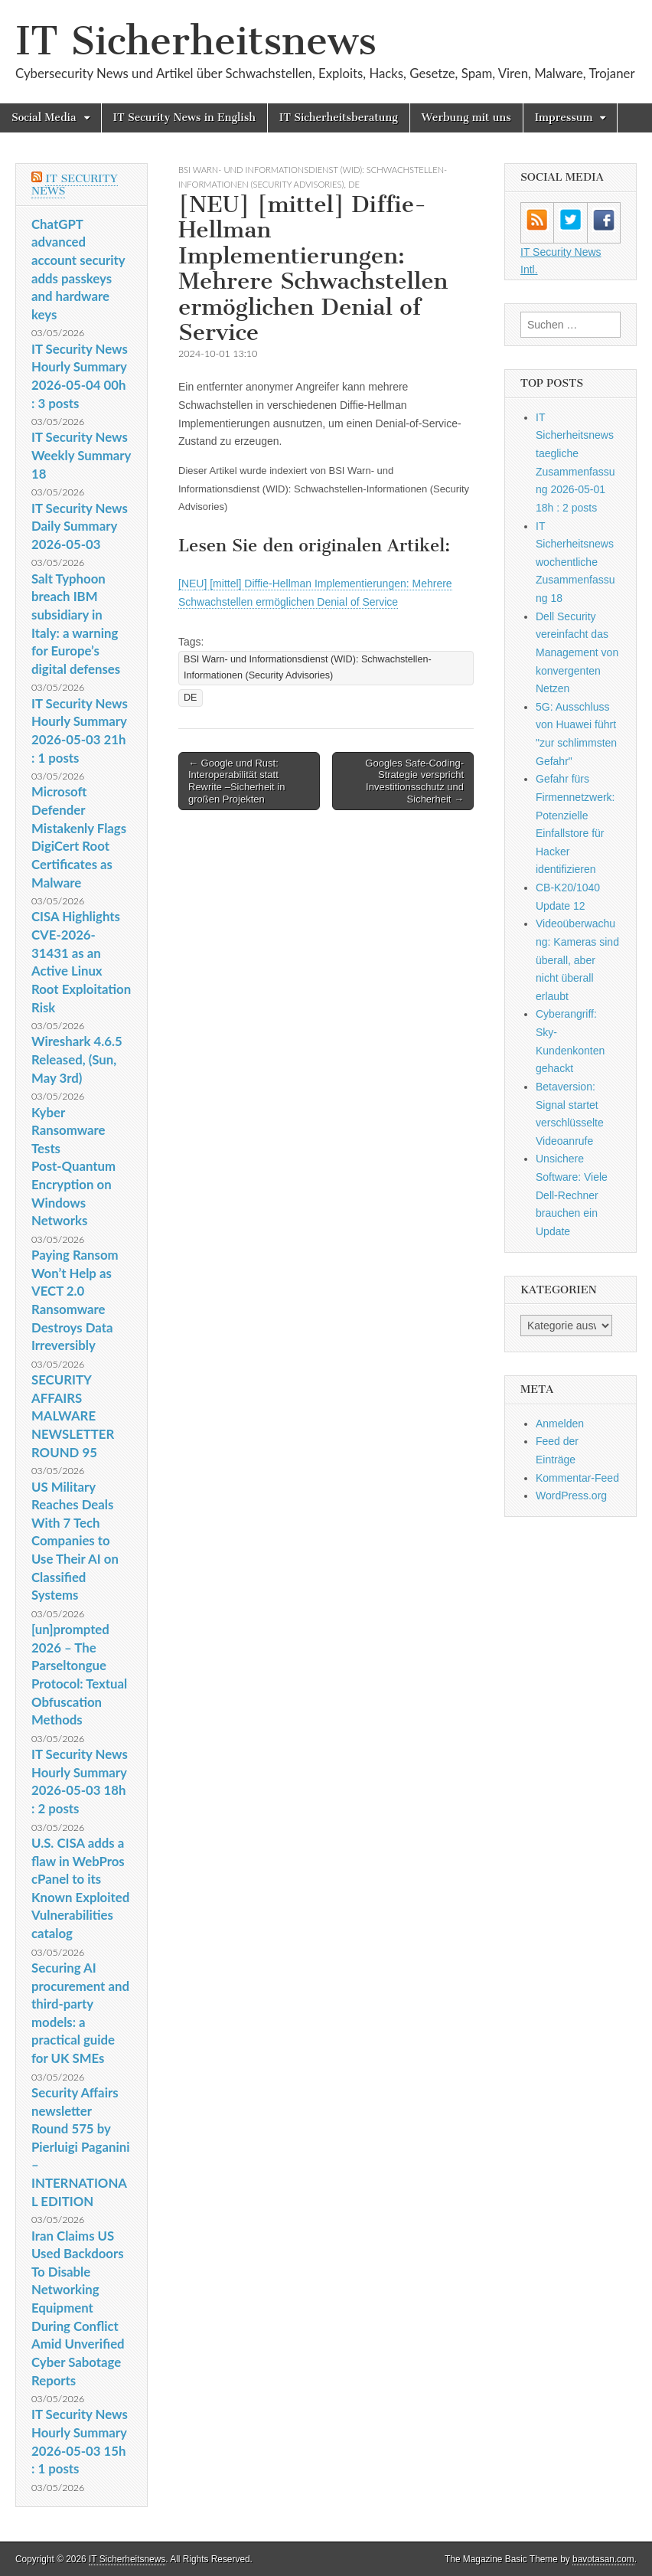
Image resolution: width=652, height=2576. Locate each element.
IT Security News (74, 185)
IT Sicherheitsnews (196, 41)
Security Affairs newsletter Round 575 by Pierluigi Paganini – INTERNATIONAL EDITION (80, 2146)
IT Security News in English (184, 117)
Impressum (564, 117)
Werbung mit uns (466, 117)
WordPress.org (571, 1495)
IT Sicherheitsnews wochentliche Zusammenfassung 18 (575, 562)
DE (354, 184)
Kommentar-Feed (577, 1478)
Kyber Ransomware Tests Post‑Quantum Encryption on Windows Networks (73, 1166)
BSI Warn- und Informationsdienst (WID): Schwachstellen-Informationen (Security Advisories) (308, 667)
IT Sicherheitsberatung (338, 117)
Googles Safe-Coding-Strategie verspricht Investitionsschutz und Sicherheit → (414, 781)
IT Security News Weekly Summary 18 (81, 455)
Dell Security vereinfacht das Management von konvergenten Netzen (577, 652)
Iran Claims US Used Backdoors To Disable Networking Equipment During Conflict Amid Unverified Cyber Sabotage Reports (78, 2308)
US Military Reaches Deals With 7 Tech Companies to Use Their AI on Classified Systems (75, 1541)
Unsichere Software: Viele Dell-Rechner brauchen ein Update (572, 1194)
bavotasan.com (603, 2559)
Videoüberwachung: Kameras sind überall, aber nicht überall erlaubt (577, 959)
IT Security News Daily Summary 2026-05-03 (79, 526)
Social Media (44, 117)
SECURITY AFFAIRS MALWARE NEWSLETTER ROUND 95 (72, 1415)
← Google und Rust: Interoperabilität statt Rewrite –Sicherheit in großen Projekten (236, 781)
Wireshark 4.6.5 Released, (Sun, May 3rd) (76, 1059)
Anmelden (560, 1423)
